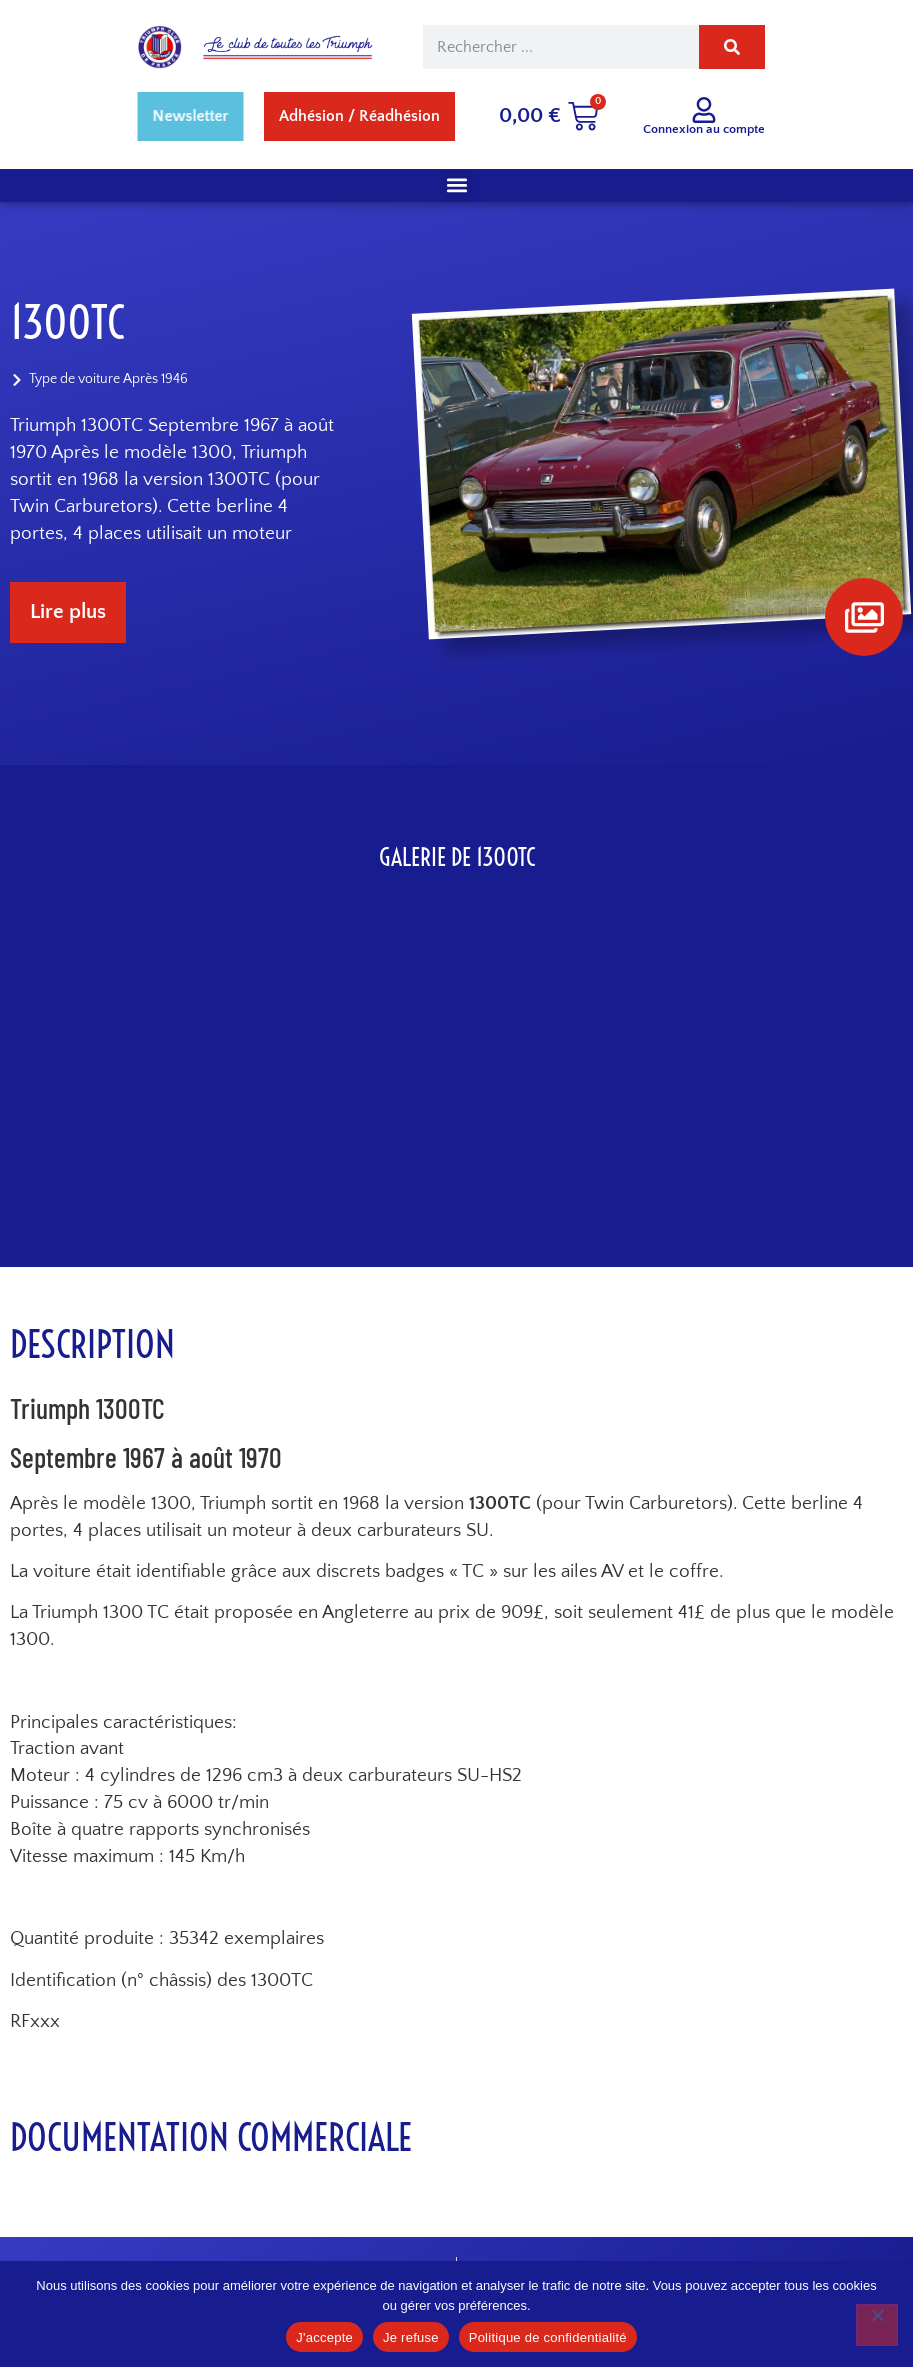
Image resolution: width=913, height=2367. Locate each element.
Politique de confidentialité (548, 2337)
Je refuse (411, 2337)
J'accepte (324, 2337)
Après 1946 (155, 380)
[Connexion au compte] (704, 110)
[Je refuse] (877, 2325)
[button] (456, 185)
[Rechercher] (732, 47)
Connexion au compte (704, 129)
